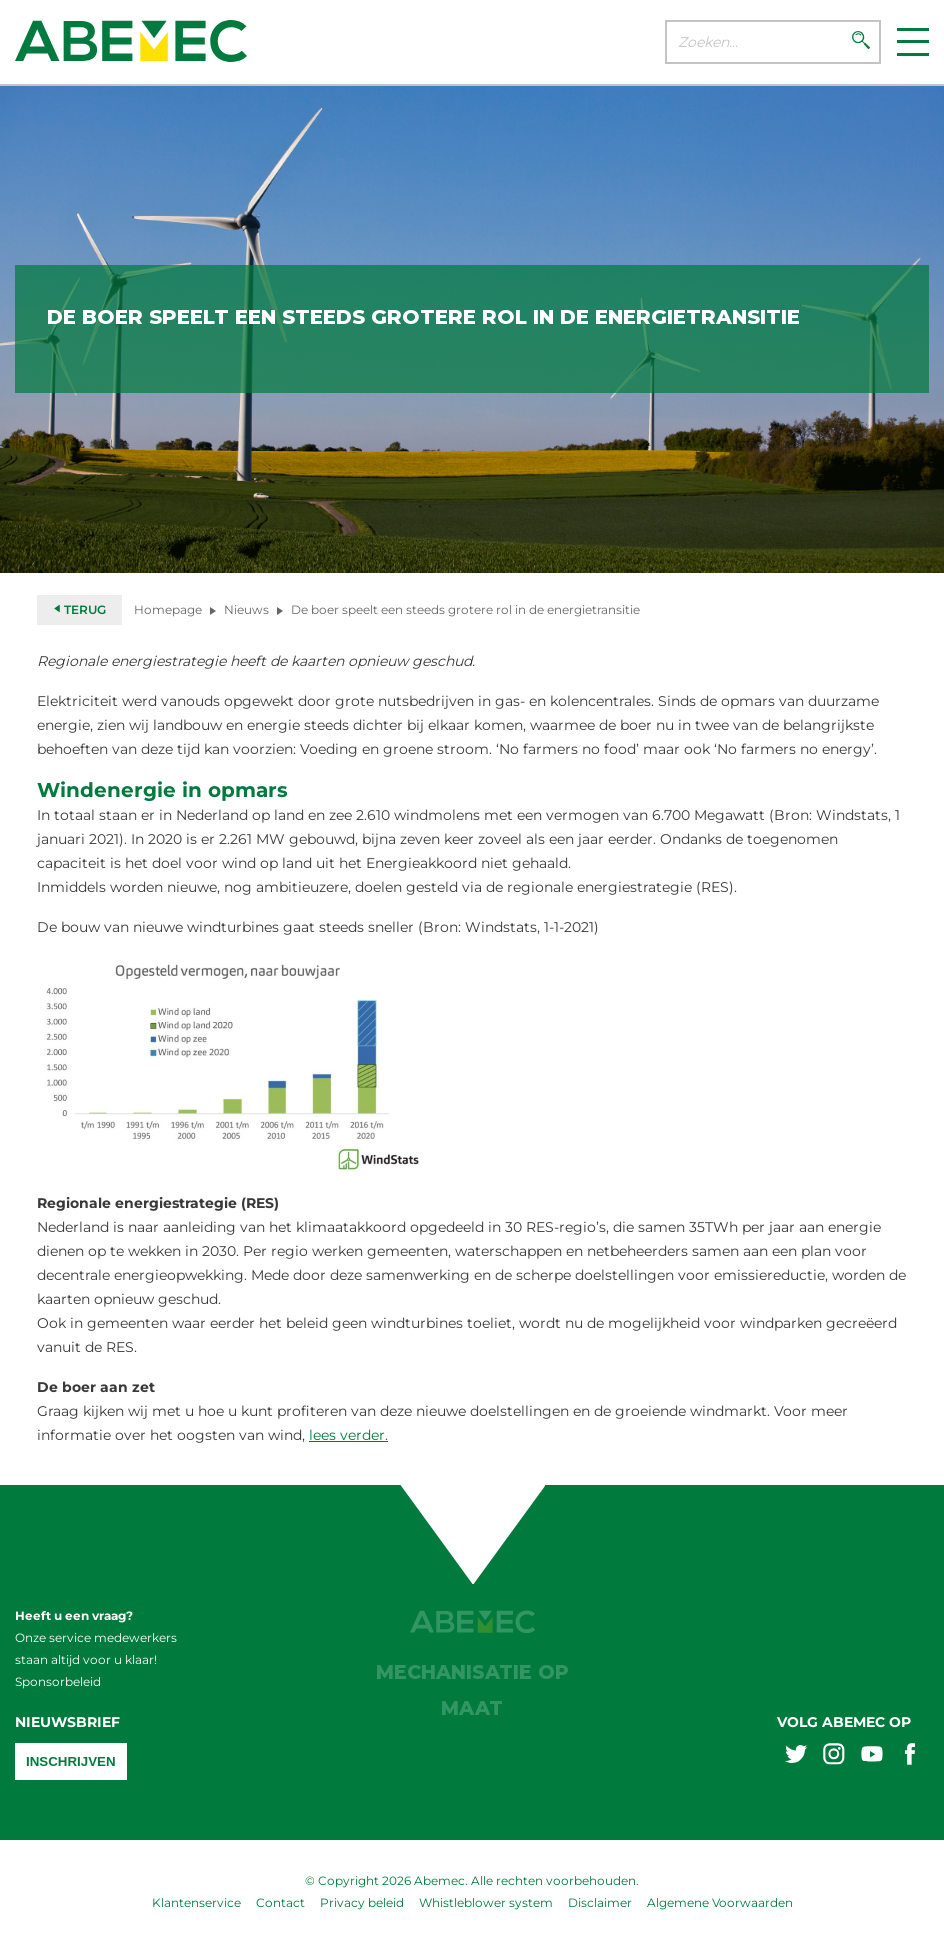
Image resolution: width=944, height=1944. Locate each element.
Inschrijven (71, 1761)
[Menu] (913, 42)
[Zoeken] (861, 42)
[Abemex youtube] (872, 1756)
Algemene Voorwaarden (720, 1902)
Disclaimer (600, 1902)
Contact (280, 1902)
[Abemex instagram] (834, 1756)
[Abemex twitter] (796, 1756)
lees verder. (348, 1435)
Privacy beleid (362, 1902)
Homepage (168, 609)
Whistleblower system (486, 1902)
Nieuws (246, 609)
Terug (79, 609)
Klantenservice (196, 1902)
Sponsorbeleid (58, 1681)
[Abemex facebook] (910, 1756)
